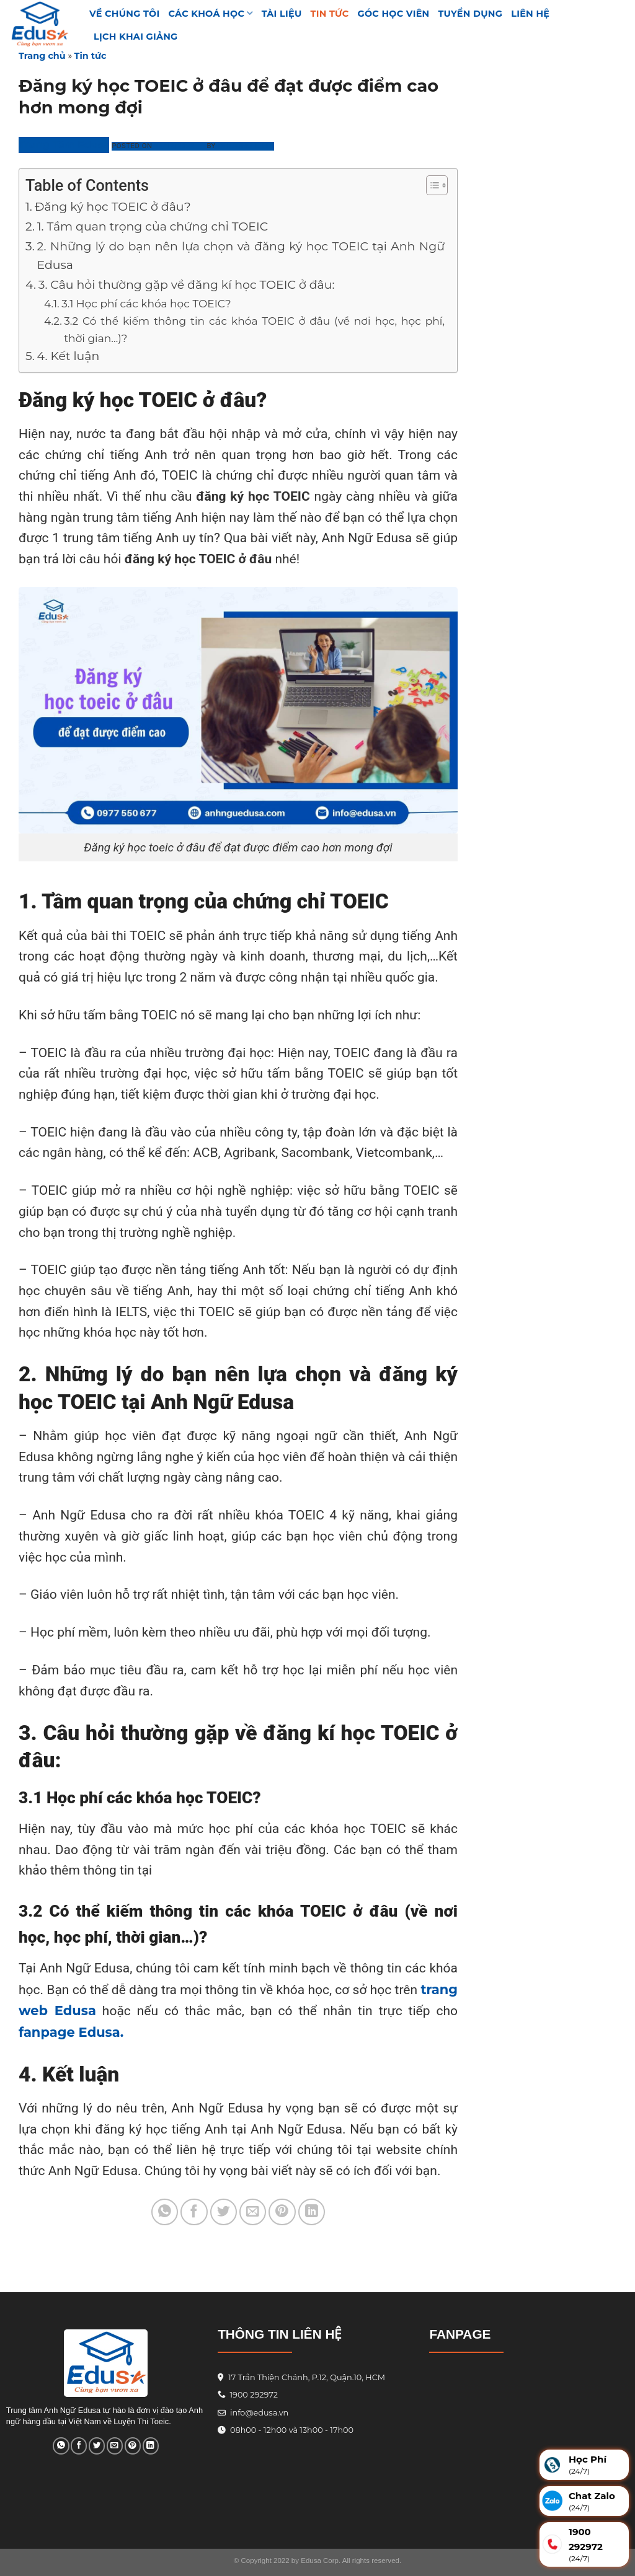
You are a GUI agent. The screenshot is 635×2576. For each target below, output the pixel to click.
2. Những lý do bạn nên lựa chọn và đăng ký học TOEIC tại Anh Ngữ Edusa (241, 255)
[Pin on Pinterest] (282, 2212)
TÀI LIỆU (282, 13)
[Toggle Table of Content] (431, 185)
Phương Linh (246, 145)
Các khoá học (211, 13)
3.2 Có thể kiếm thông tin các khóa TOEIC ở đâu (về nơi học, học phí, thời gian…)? (254, 329)
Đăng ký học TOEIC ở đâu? (113, 207)
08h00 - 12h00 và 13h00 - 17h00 (290, 2430)
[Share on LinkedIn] (311, 2212)
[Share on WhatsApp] (164, 2212)
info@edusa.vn (258, 2412)
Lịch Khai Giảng (136, 36)
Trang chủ (42, 55)
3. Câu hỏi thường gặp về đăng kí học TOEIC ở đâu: (186, 285)
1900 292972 (248, 2394)
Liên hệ (530, 13)
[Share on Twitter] (223, 2212)
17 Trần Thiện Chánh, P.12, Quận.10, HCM (305, 2377)
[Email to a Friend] (252, 2212)
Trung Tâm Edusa (64, 145)
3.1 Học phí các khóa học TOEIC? (146, 303)
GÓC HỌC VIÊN (394, 13)
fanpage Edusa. (71, 2032)
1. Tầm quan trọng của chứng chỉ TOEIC (152, 226)
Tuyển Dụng (470, 13)
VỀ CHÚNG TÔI (124, 13)
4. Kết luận (68, 356)
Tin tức (330, 13)
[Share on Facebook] (193, 2212)
